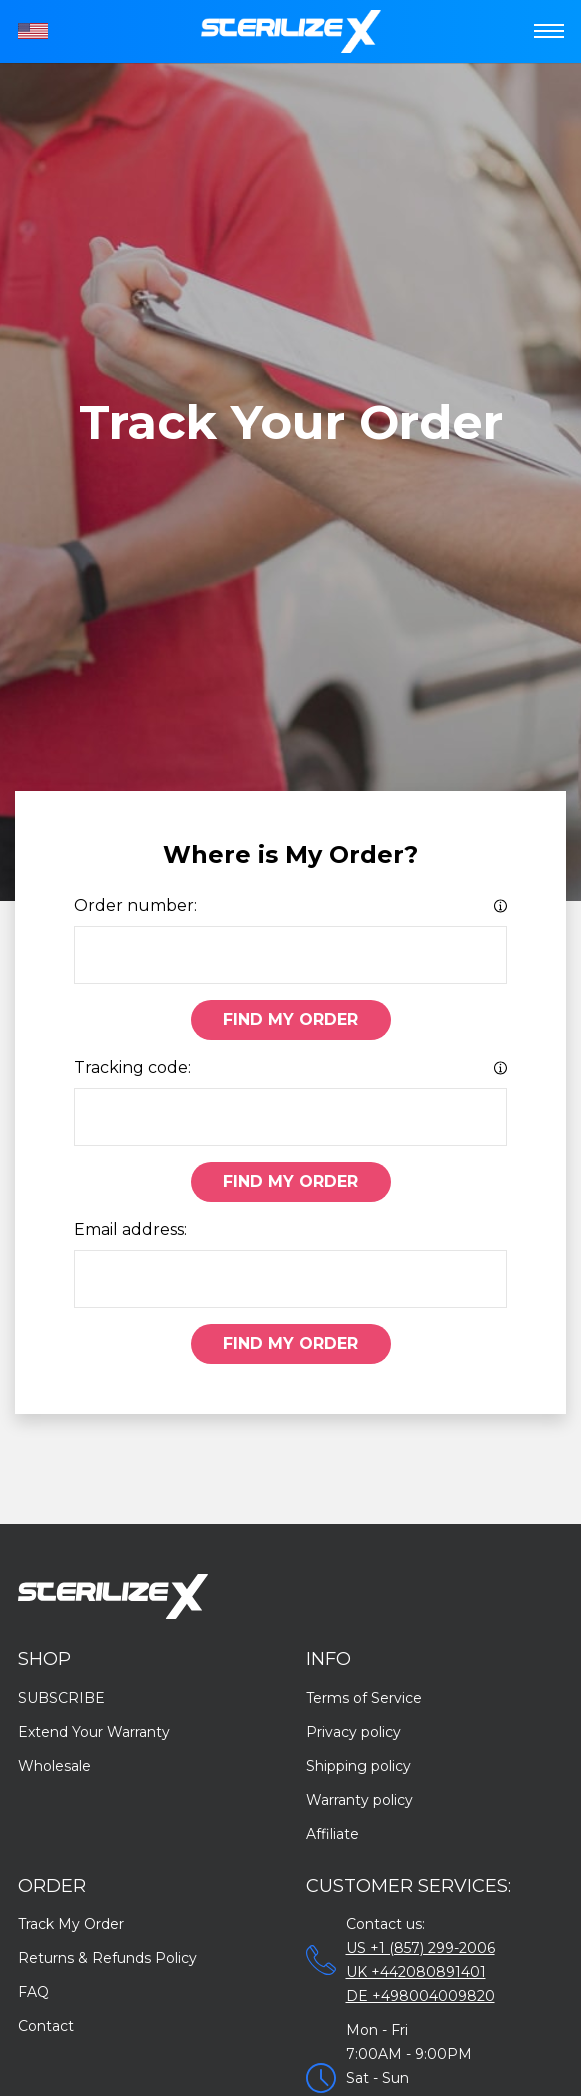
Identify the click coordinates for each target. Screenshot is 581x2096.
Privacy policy (353, 1732)
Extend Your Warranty (94, 1732)
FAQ (33, 1992)
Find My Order (290, 1019)
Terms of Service (364, 1698)
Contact (46, 2026)
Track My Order (71, 1924)
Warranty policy (359, 1800)
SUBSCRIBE (61, 1698)
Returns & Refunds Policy (107, 1958)
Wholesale (54, 1766)
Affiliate (332, 1834)
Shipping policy (358, 1766)
